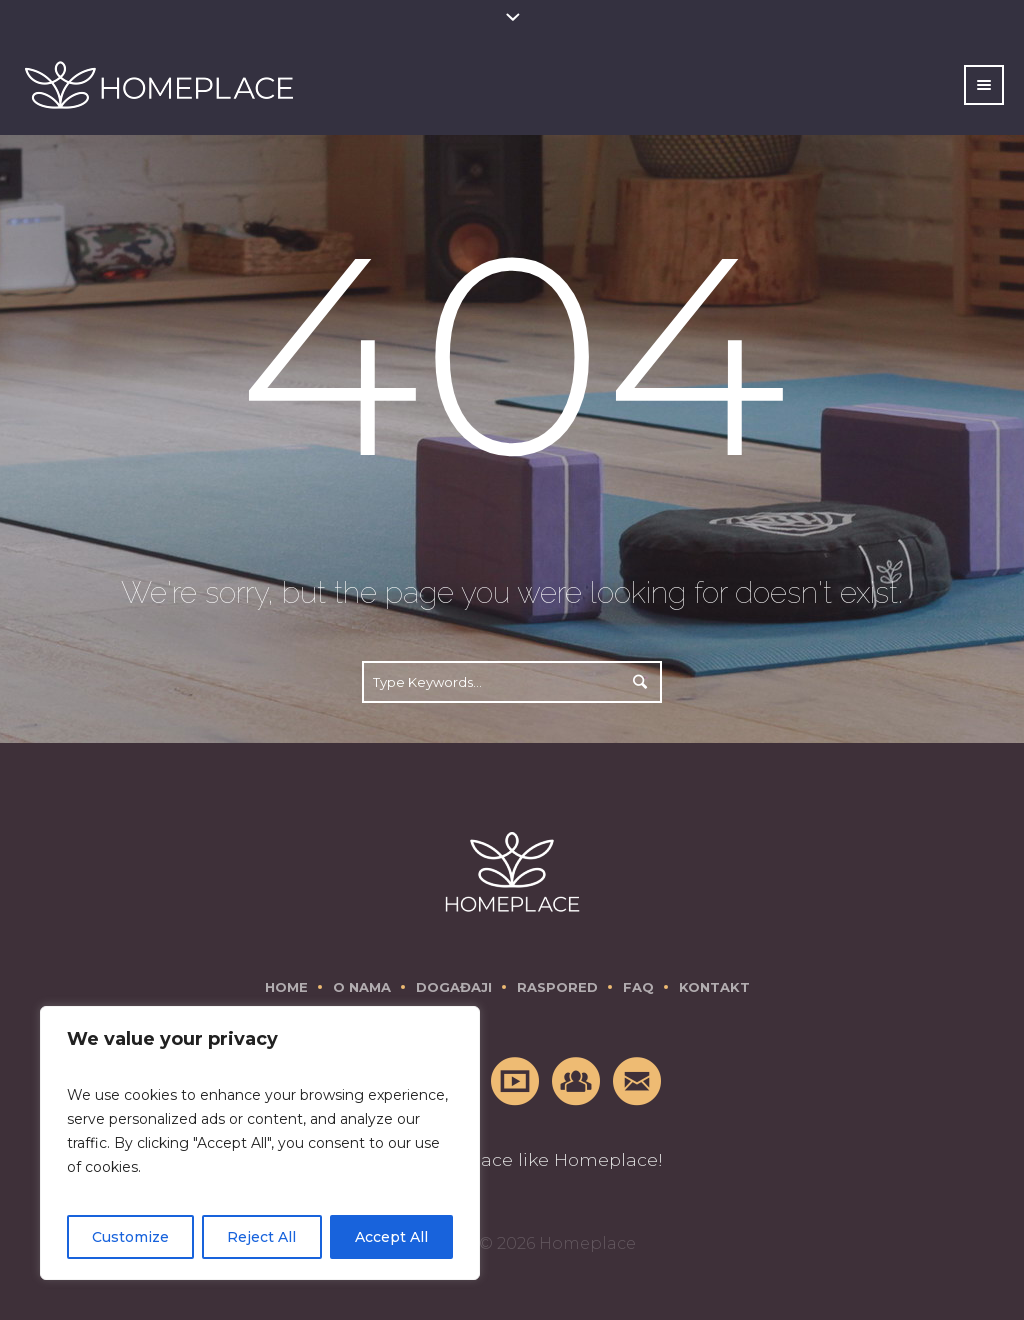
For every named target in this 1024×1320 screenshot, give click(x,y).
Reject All (261, 1237)
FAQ (638, 987)
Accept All (391, 1237)
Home (286, 987)
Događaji (454, 987)
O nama (362, 987)
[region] (260, 1143)
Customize (130, 1237)
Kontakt (714, 987)
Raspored (557, 987)
